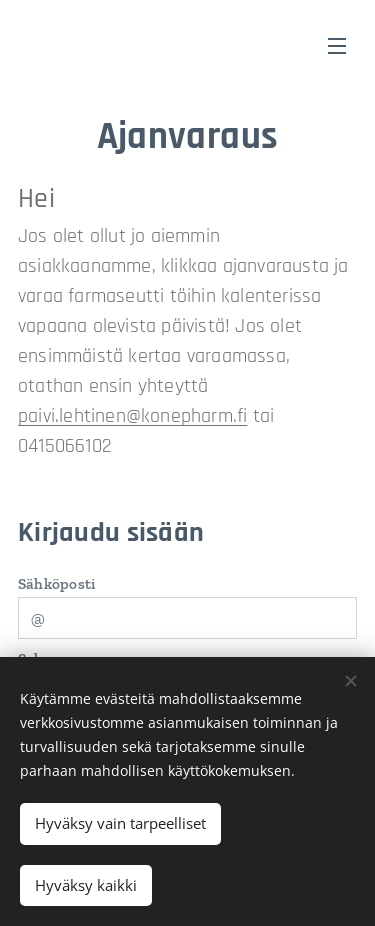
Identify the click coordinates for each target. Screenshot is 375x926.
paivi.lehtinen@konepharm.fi (132, 416)
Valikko (337, 46)
